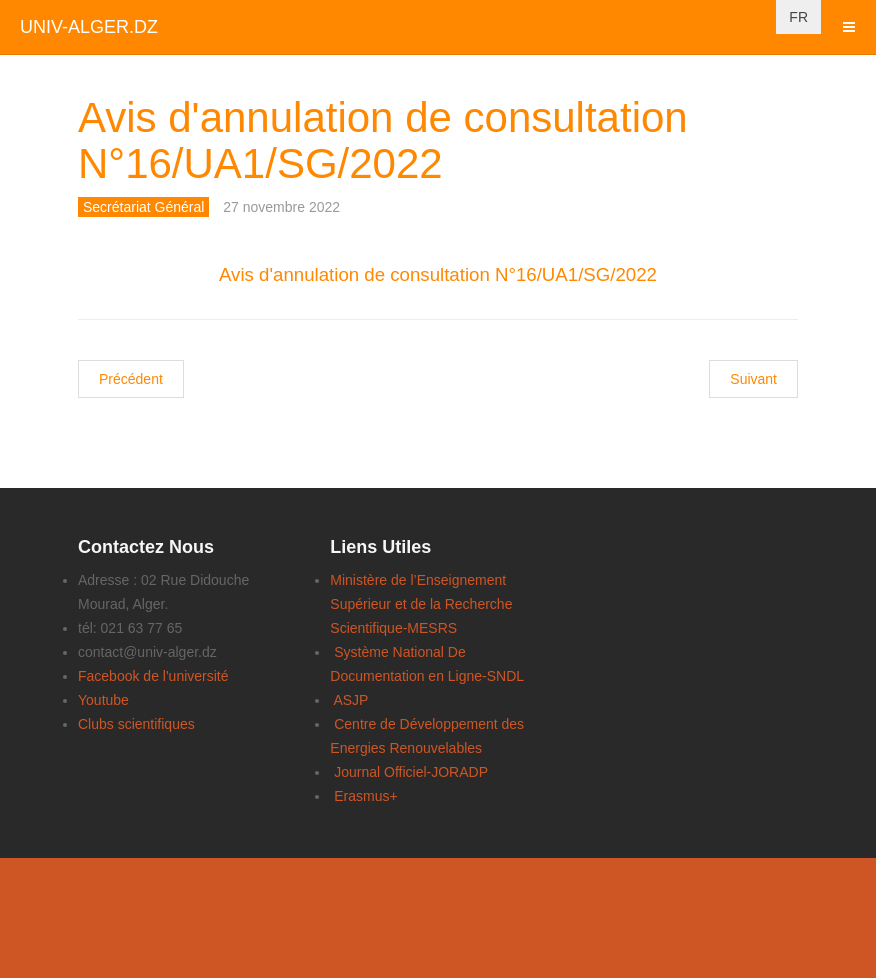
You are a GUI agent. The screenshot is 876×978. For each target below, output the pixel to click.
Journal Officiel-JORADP (411, 772)
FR (798, 17)
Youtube (103, 700)
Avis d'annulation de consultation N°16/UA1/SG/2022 (383, 140)
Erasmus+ (365, 796)
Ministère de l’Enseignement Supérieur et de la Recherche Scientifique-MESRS (421, 604)
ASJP (350, 700)
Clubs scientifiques (136, 724)
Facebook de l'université (153, 676)
